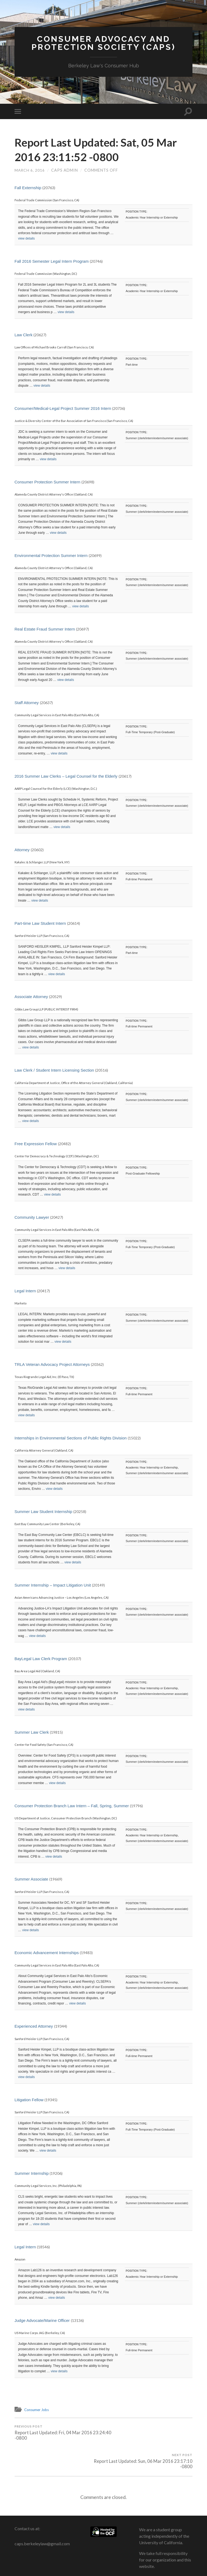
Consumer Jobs (38, 2410)
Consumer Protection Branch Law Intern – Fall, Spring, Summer (72, 1806)
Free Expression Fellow (36, 1144)
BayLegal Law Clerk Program (41, 1659)
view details (26, 239)
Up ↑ (188, 2566)
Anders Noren (165, 2566)
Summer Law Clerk (32, 1732)
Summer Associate (31, 1880)
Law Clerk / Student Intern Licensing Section (54, 1071)
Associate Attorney (31, 997)
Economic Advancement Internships (47, 1953)
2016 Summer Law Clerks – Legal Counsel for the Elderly (66, 776)
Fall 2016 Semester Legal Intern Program (52, 262)
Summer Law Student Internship (43, 1512)
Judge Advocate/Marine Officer (42, 2321)
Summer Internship (32, 2174)
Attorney (22, 850)
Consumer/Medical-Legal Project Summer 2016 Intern (63, 409)
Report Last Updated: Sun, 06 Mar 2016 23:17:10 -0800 (149, 2433)
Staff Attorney (27, 703)
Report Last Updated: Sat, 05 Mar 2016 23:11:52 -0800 (92, 149)
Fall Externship (28, 188)
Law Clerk (24, 335)
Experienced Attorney (34, 2027)
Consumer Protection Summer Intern (47, 482)
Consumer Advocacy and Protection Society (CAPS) (103, 43)
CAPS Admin (64, 170)
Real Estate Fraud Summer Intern (45, 629)
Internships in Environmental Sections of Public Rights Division (71, 1438)
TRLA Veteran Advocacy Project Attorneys (52, 1365)
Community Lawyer (32, 1218)
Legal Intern (25, 1291)
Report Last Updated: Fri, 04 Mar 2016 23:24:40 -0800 (58, 2433)
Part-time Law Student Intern (41, 924)
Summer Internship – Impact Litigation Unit (53, 1585)
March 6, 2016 (30, 170)
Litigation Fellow (29, 2100)
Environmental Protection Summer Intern (51, 556)
